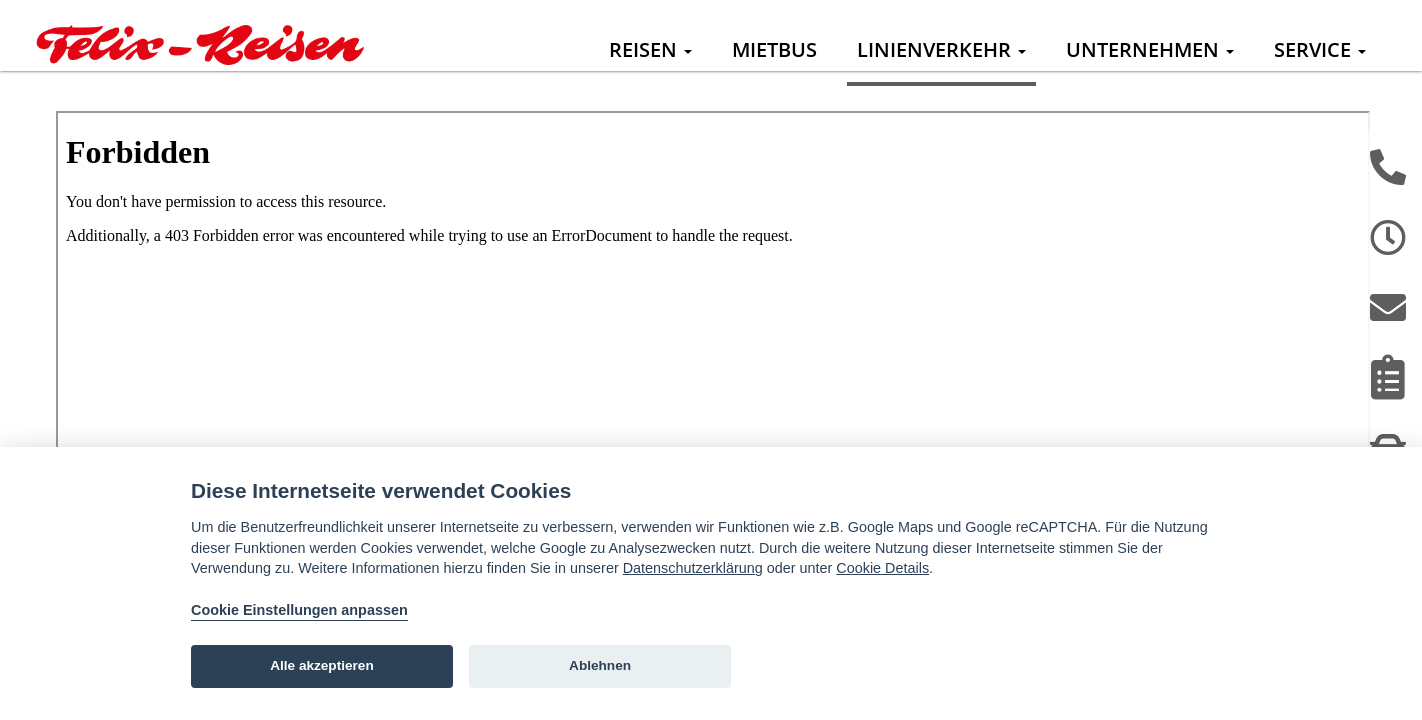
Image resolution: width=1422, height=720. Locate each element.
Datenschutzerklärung (693, 568)
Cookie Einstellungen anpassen (299, 610)
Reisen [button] (650, 49)
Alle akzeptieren (322, 665)
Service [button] (1320, 49)
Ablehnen (600, 665)
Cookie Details (882, 568)
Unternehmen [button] (1150, 49)
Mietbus (774, 49)
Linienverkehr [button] (941, 49)
